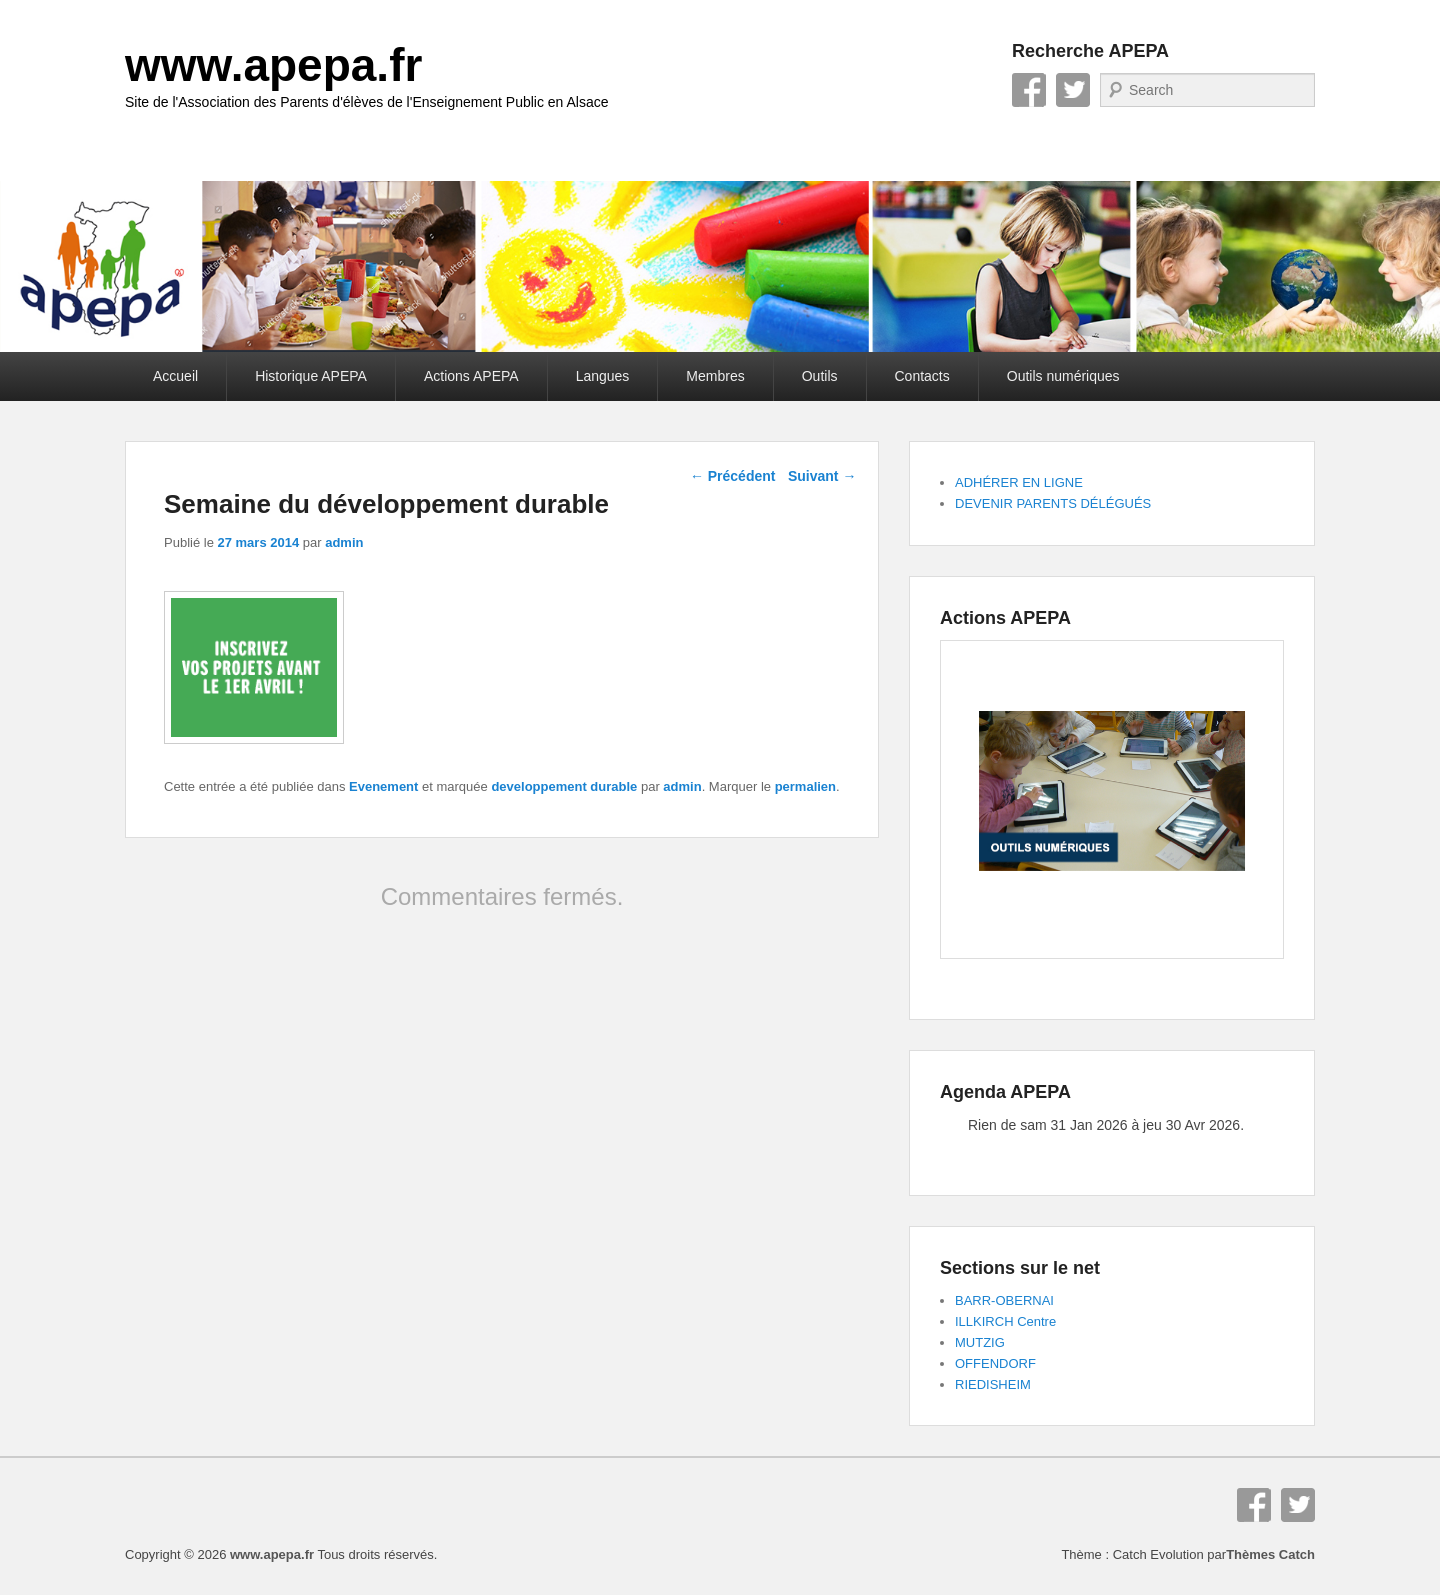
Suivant (822, 476)
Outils (820, 376)
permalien (805, 786)
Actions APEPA (471, 376)
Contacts (922, 376)
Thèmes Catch (1270, 1554)
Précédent (733, 476)
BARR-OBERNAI (1004, 1300)
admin (344, 542)
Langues (603, 376)
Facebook (1029, 90)
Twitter (1073, 90)
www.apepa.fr (273, 65)
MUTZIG (980, 1342)
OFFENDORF (995, 1363)
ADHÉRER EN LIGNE (1019, 482)
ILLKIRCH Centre (1005, 1321)
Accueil (175, 376)
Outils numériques (1063, 376)
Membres (715, 376)
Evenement (383, 786)
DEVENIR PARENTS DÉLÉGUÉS (1053, 503)
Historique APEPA (311, 376)
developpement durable (564, 786)
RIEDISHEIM (993, 1384)
